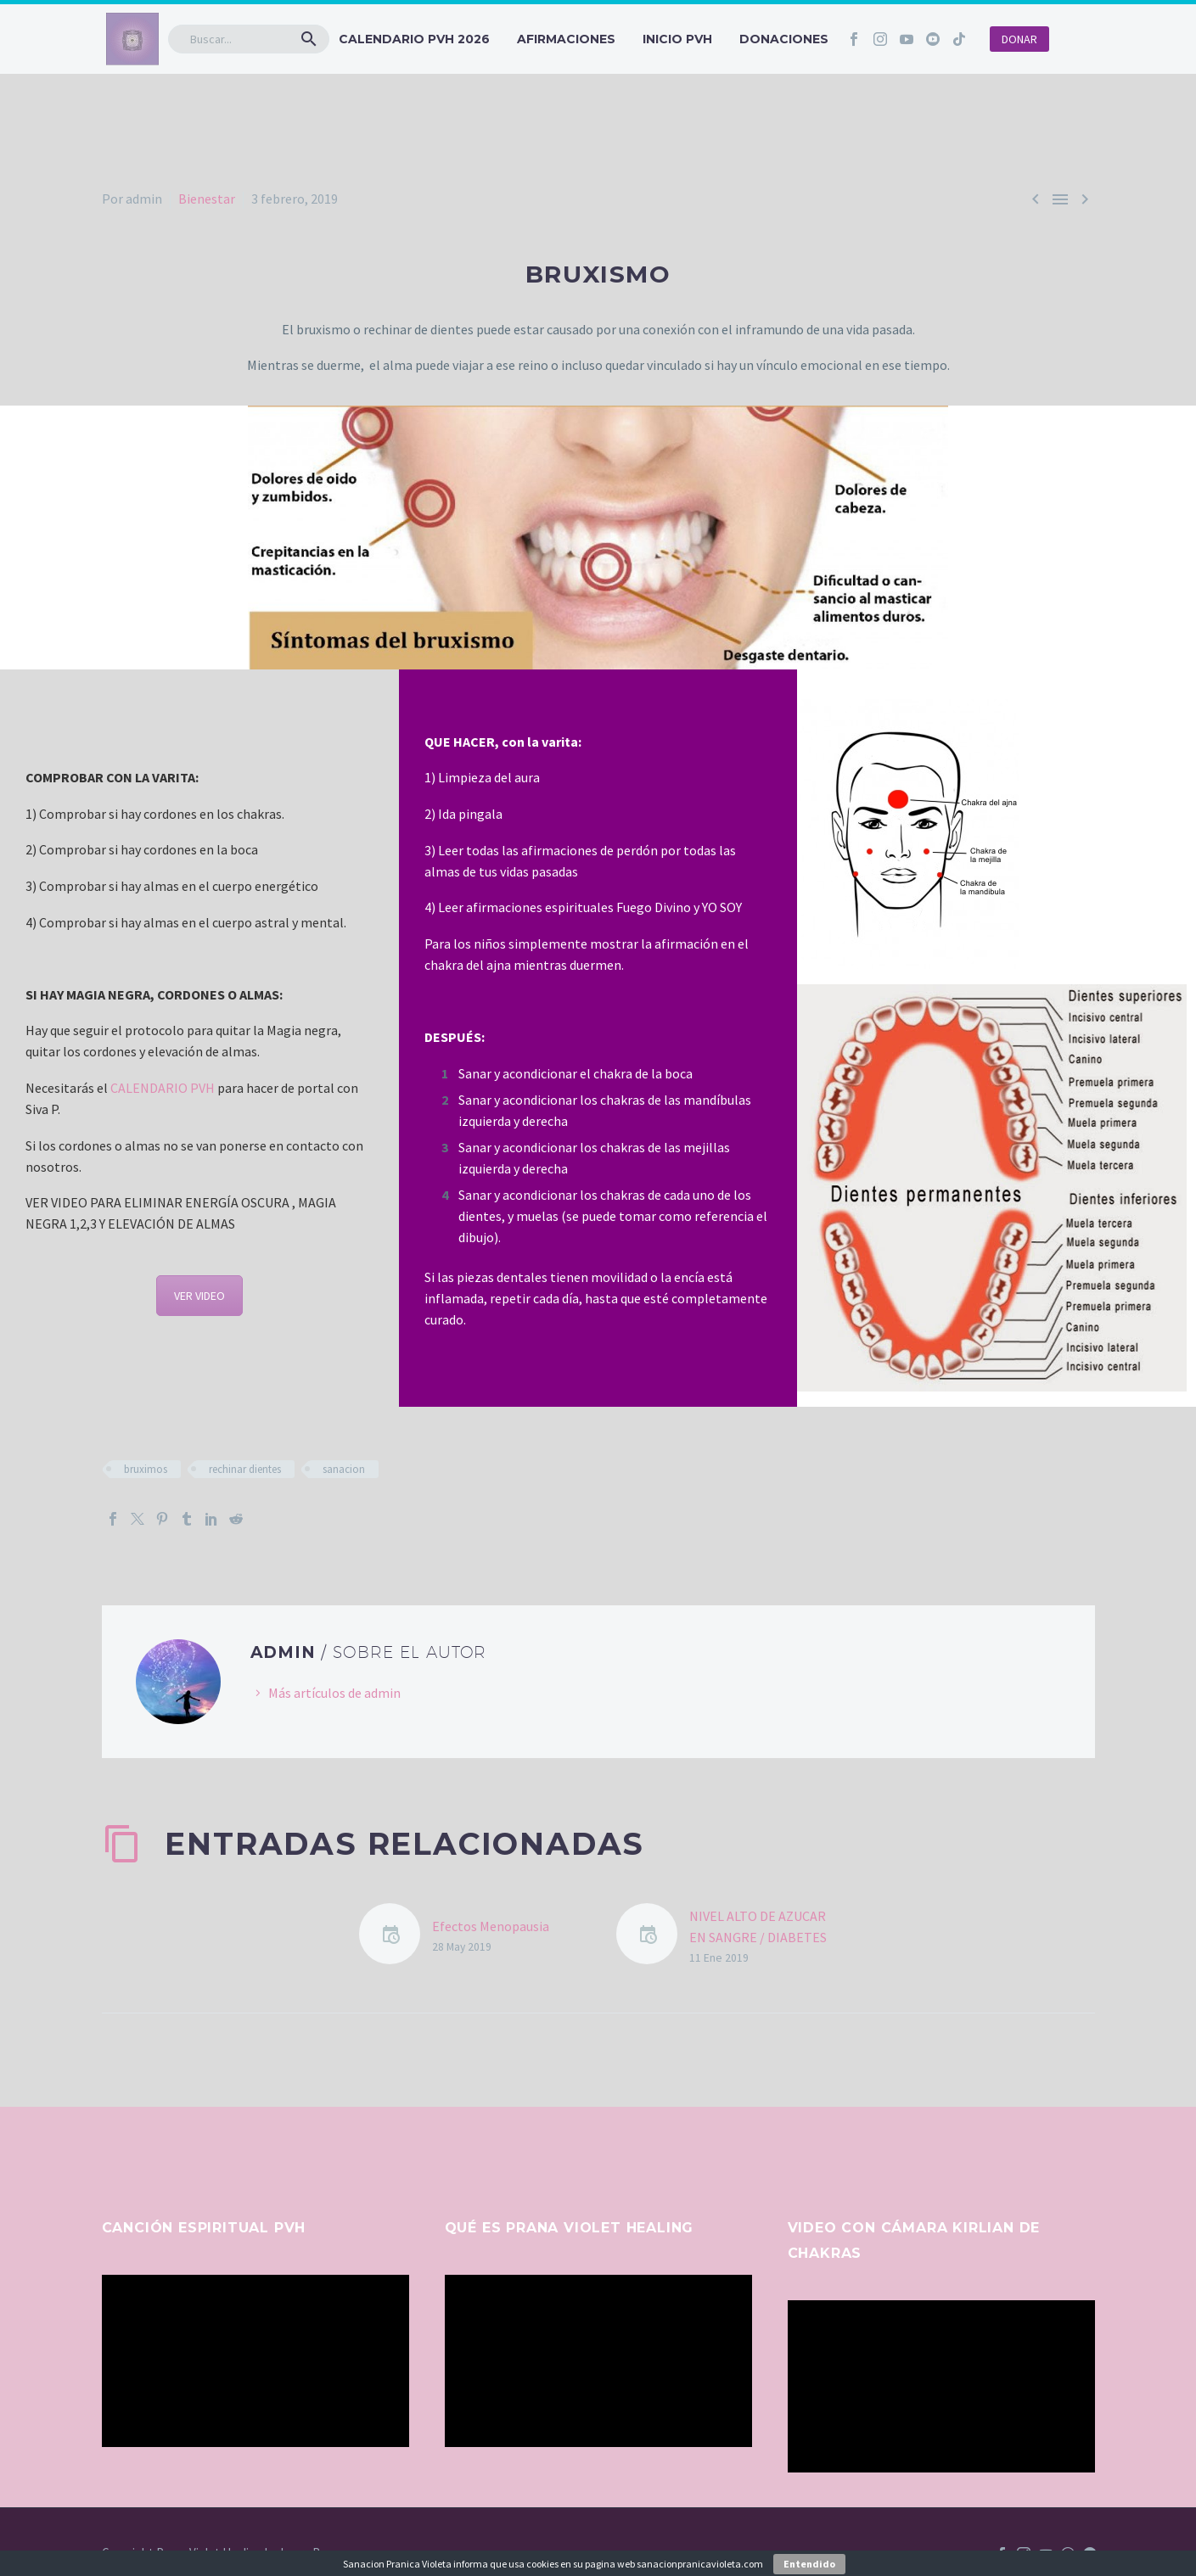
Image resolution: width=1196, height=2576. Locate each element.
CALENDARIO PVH (162, 1087)
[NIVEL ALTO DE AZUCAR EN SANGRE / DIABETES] (652, 1936)
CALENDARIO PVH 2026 (414, 39)
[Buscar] (248, 39)
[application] (255, 2361)
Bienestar (206, 198)
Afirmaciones (566, 39)
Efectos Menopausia (490, 1926)
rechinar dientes (245, 1469)
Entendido (809, 2563)
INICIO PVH (677, 39)
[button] (309, 39)
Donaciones (783, 39)
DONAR (1019, 39)
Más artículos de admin (334, 1692)
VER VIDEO (199, 1295)
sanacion (344, 1469)
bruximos (145, 1469)
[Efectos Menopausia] (395, 1936)
